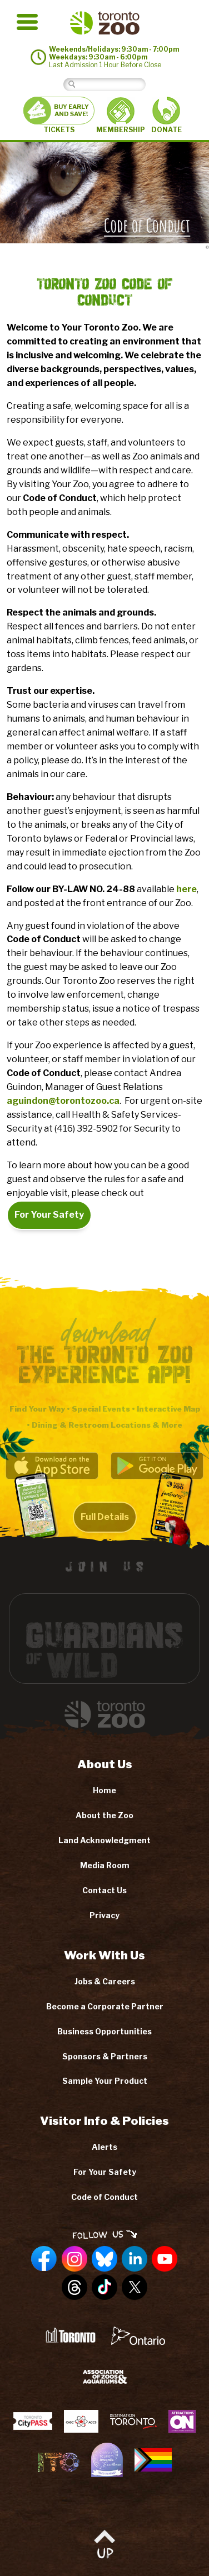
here (186, 889)
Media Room (105, 1865)
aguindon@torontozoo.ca (63, 1101)
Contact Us (104, 1890)
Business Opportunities (104, 2031)
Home (104, 1790)
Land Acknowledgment (104, 1840)
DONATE (166, 115)
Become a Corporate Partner (104, 2006)
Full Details (105, 1525)
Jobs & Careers (104, 1981)
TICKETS (58, 115)
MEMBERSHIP (120, 115)
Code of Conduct (104, 2197)
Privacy (104, 1915)
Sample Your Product (104, 2080)
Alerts (104, 2147)
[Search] (113, 84)
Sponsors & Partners (104, 2056)
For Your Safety (49, 1214)
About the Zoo (104, 1815)
